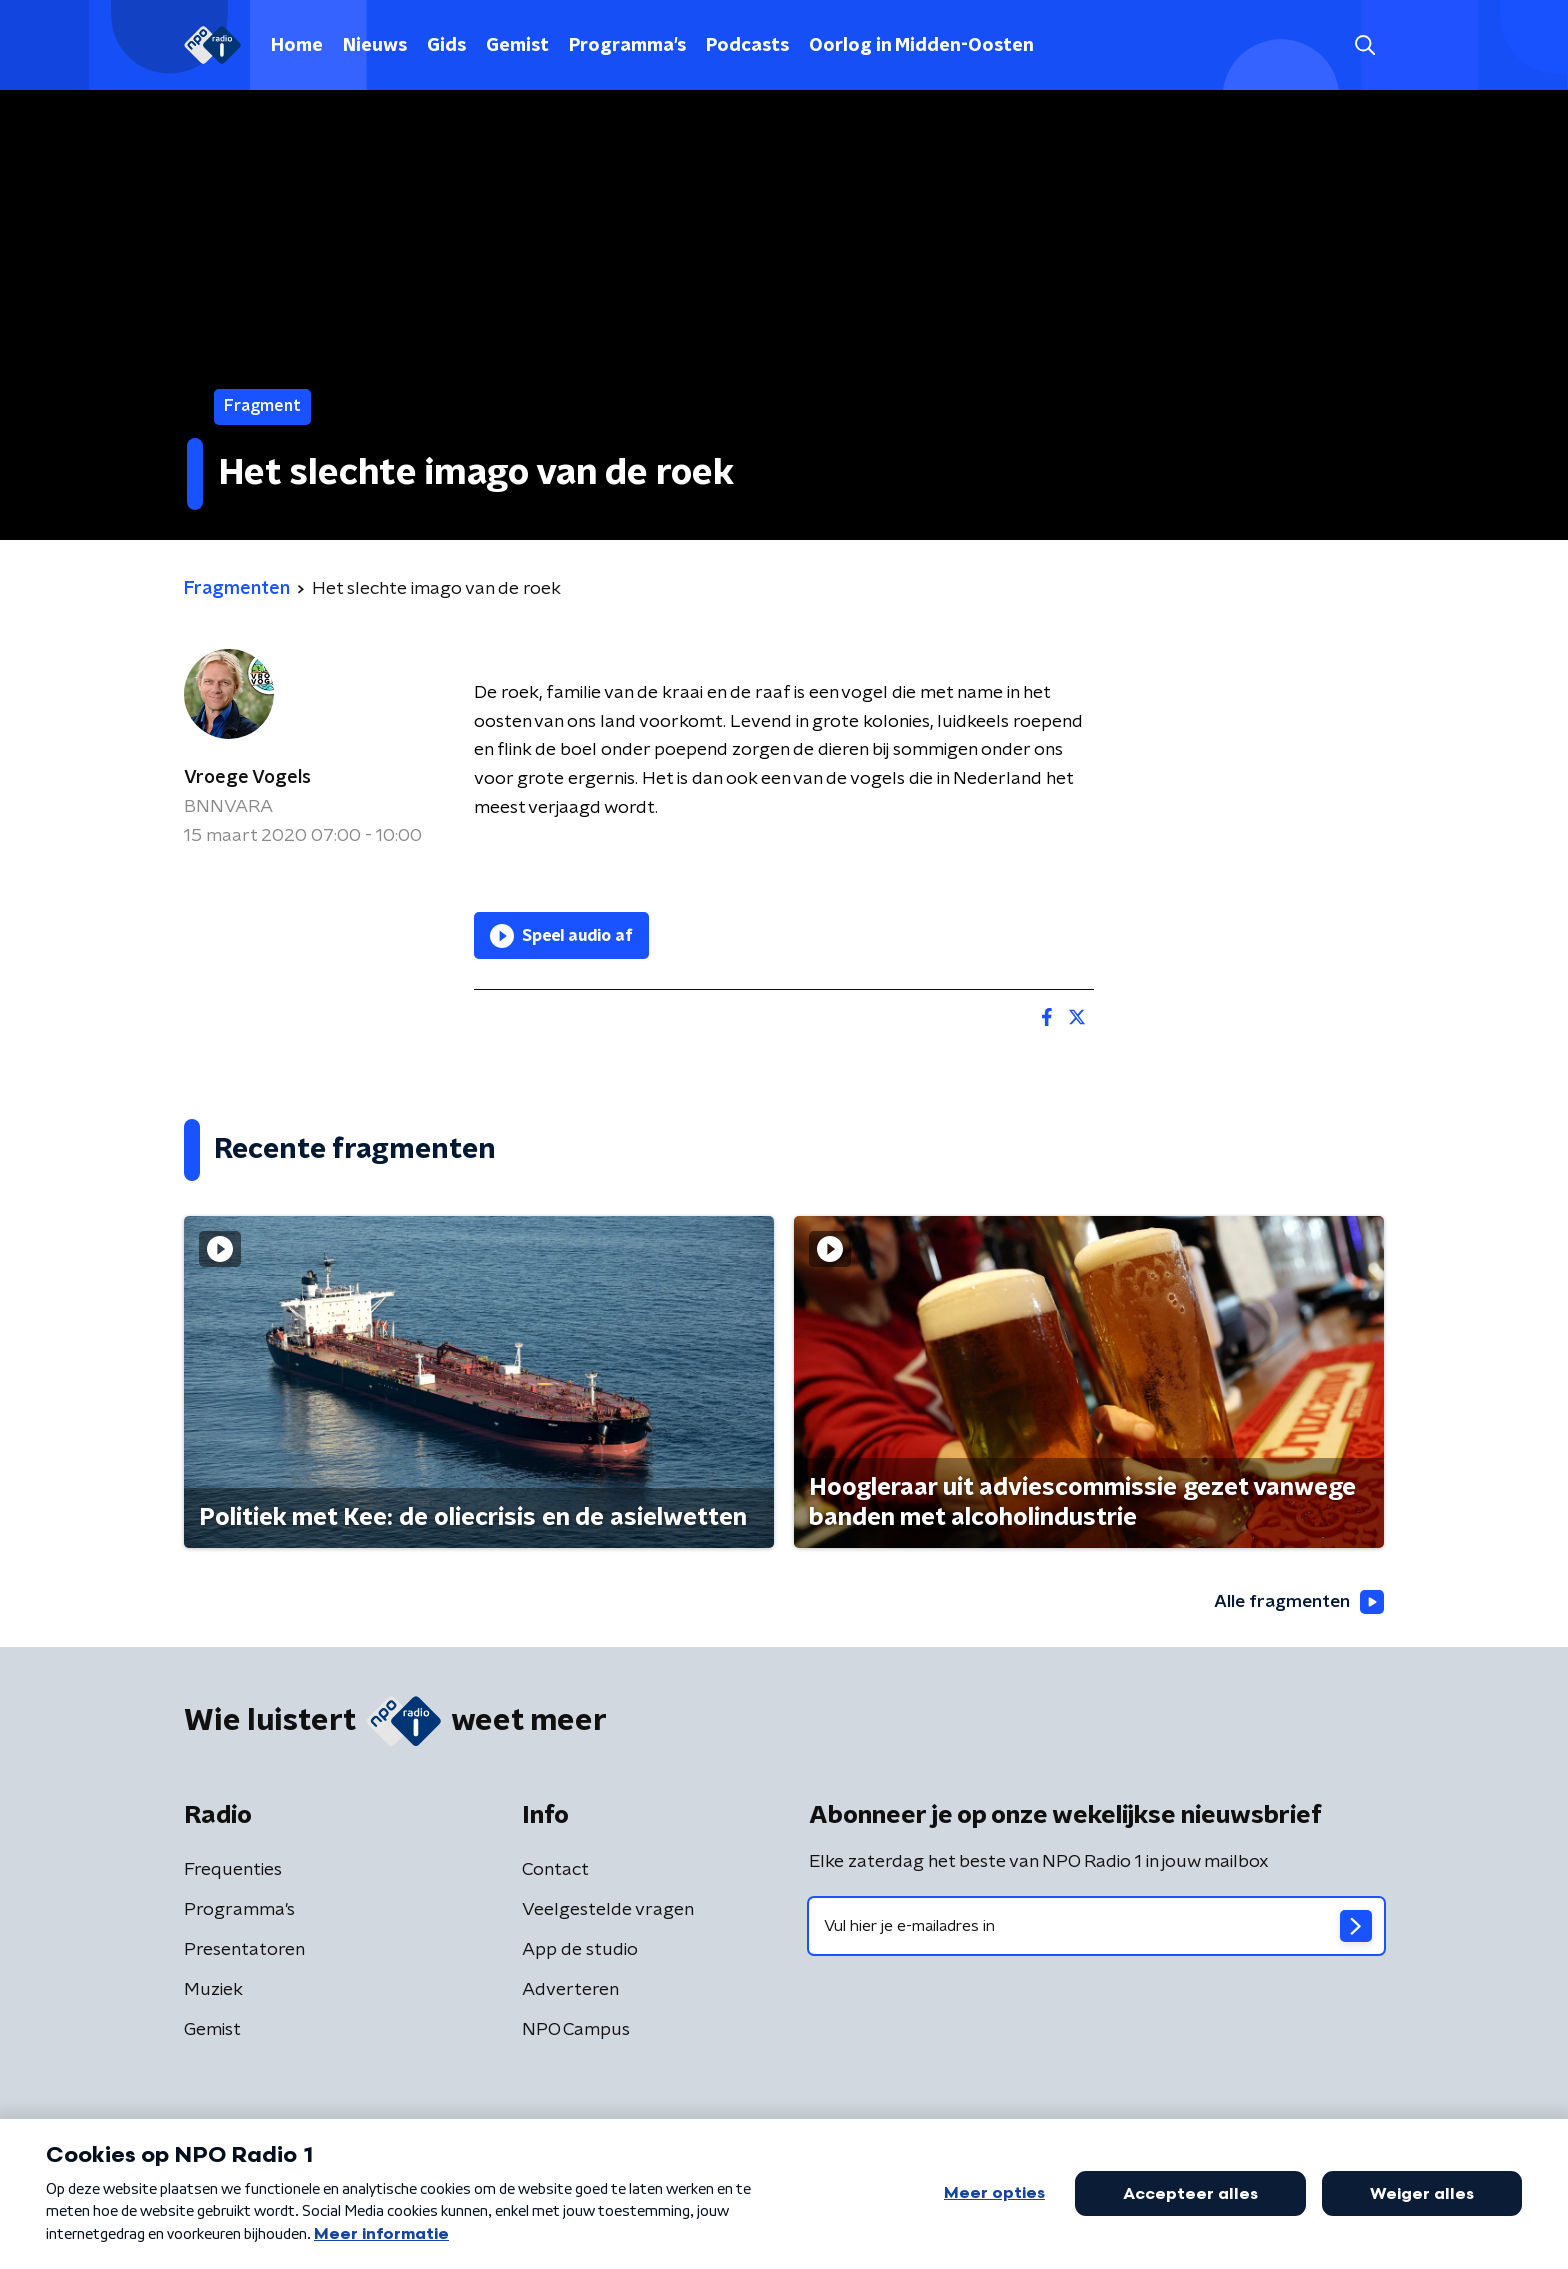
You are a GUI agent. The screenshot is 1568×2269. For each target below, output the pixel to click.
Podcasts (747, 46)
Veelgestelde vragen (608, 1911)
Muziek (213, 1991)
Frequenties (233, 1871)
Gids (446, 46)
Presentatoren (244, 1951)
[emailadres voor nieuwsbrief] (1096, 1927)
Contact (555, 1871)
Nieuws (375, 46)
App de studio (580, 1951)
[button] (1364, 45)
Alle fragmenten (1297, 1602)
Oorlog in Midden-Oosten (921, 46)
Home (297, 46)
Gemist (517, 46)
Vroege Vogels (247, 778)
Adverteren (570, 1991)
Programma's (627, 46)
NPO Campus (576, 2031)
